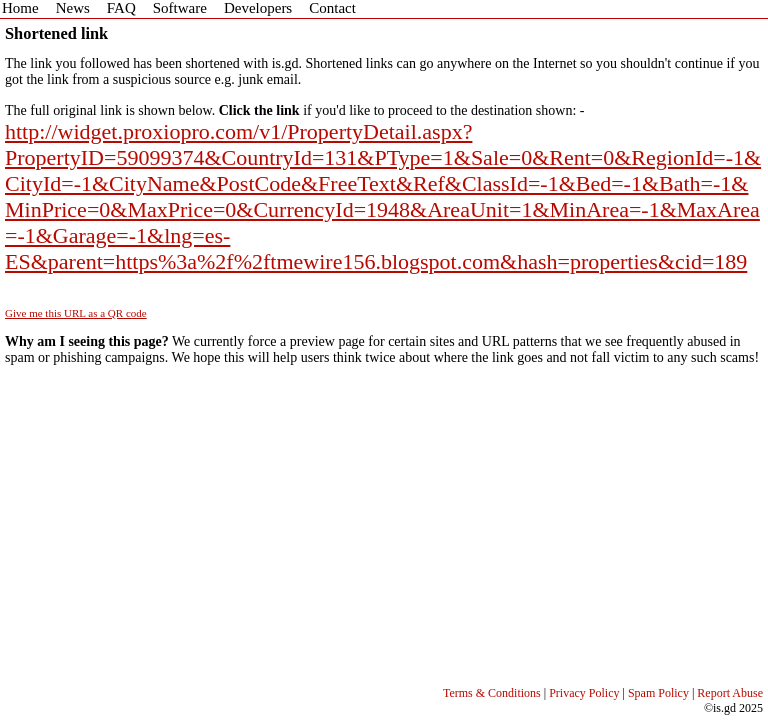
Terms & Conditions (492, 693)
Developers (258, 8)
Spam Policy (658, 693)
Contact (332, 8)
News (73, 8)
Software (180, 8)
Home (20, 8)
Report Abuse (730, 693)
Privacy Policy (584, 693)
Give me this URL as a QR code (76, 313)
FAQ (121, 8)
